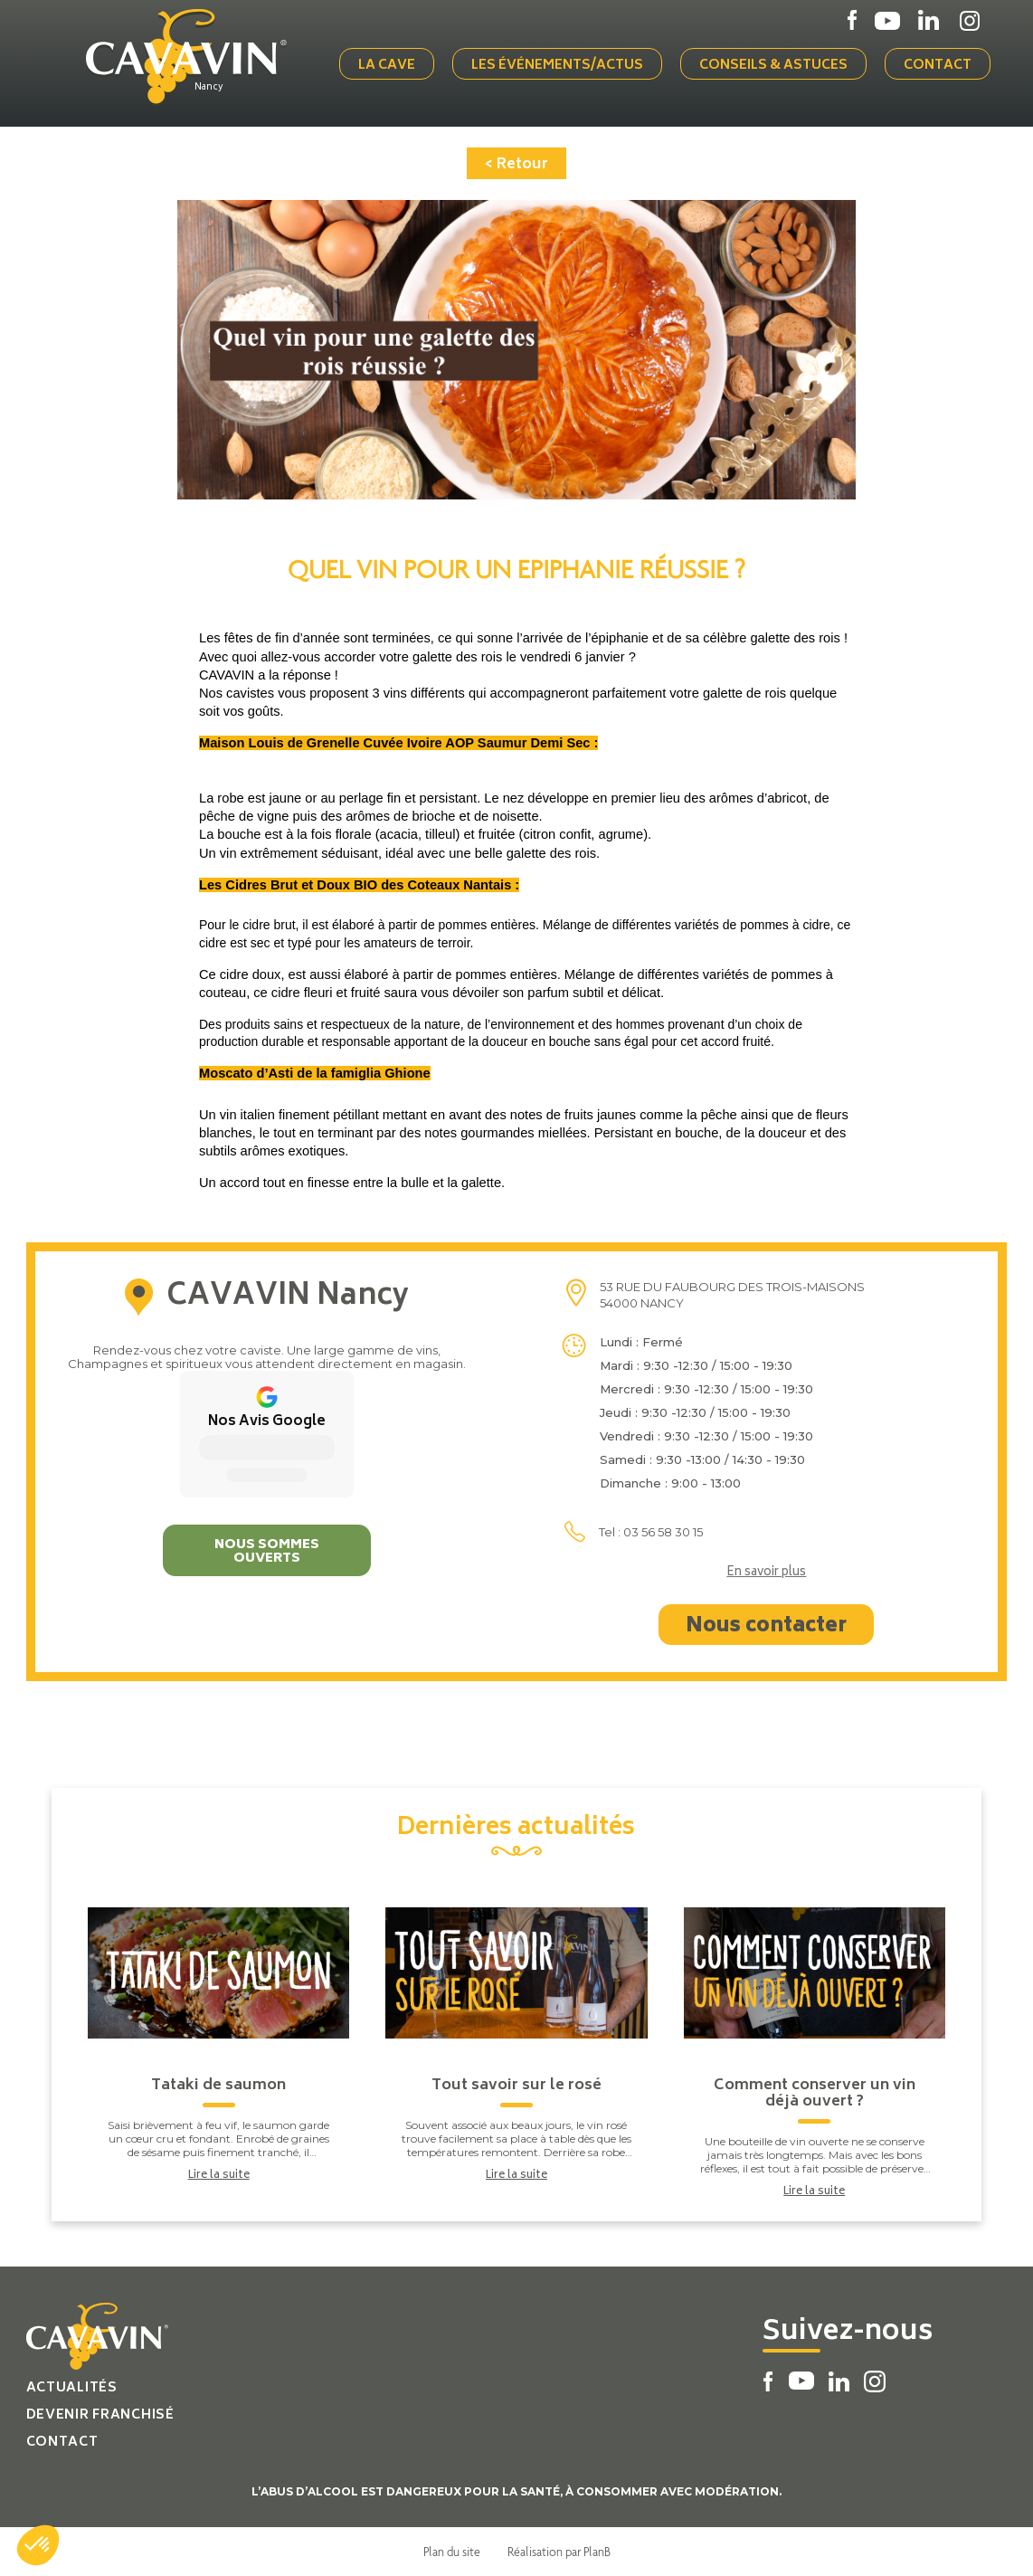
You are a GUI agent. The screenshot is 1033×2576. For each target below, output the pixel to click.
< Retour (516, 164)
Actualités (72, 2388)
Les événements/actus (557, 65)
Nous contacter (766, 1627)
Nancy (208, 88)
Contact (937, 65)
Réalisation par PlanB (559, 2551)
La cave (386, 65)
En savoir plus (766, 1573)
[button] (38, 2545)
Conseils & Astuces (773, 65)
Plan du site (451, 2551)
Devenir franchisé (100, 2415)
